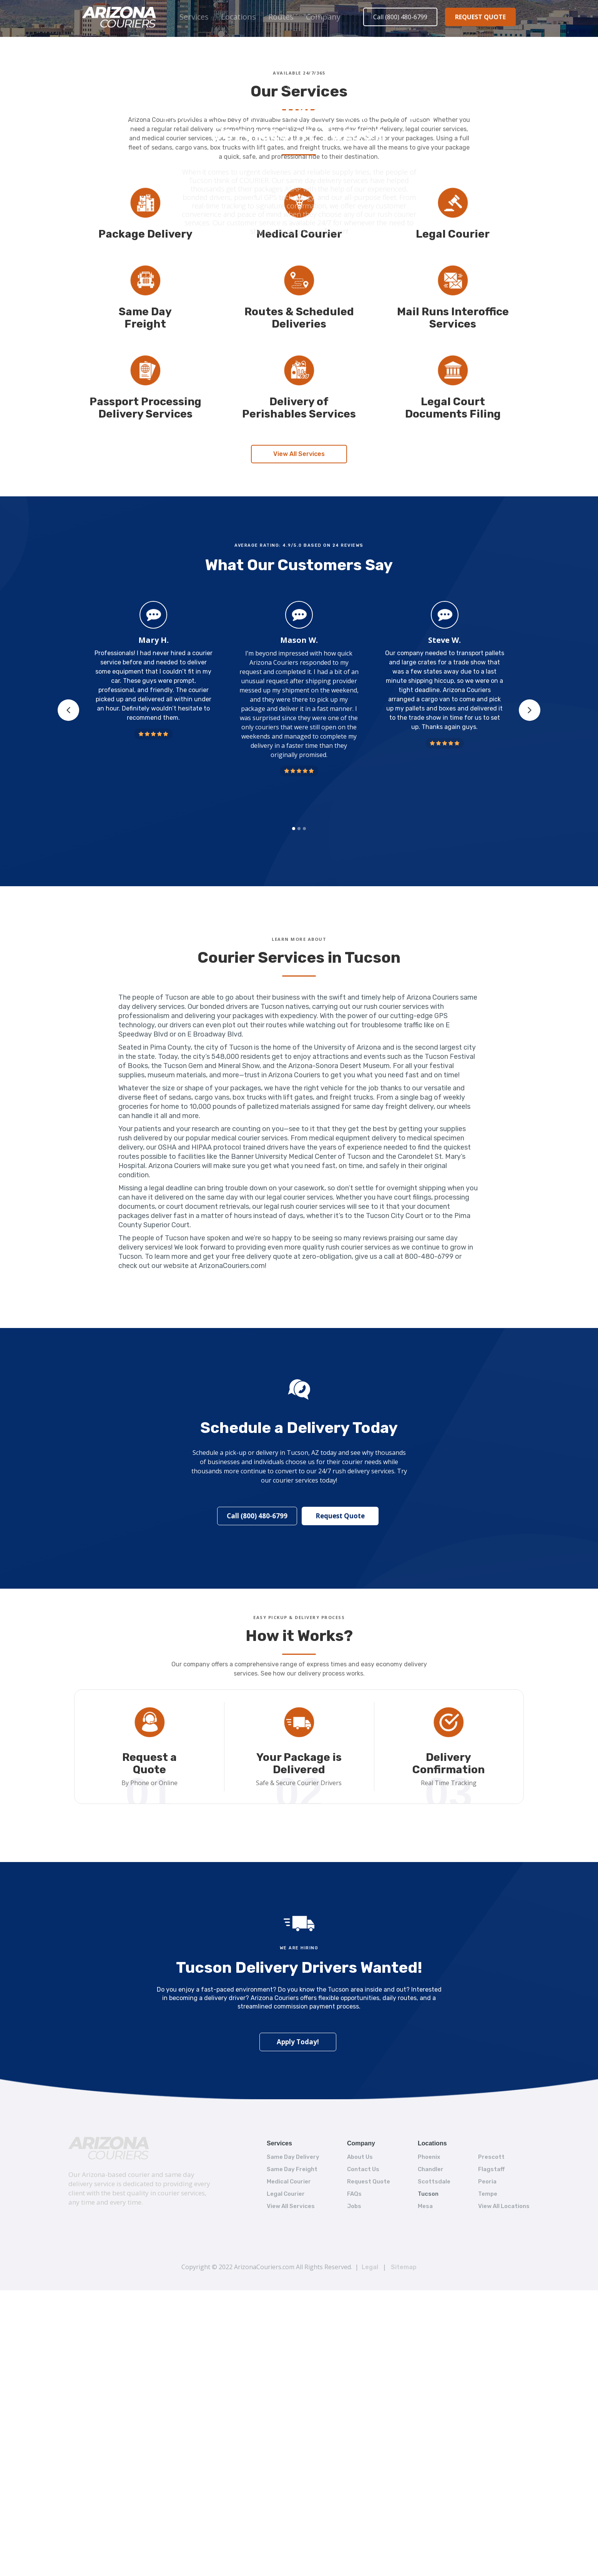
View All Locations (504, 2206)
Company (323, 17)
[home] (119, 17)
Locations (238, 17)
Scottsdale (434, 2181)
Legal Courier (286, 2193)
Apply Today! (298, 2040)
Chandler (431, 2169)
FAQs (354, 2193)
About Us (360, 2156)
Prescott (491, 2156)
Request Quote (338, 1513)
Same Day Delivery (293, 2156)
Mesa (425, 2206)
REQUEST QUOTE (480, 17)
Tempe (487, 2193)
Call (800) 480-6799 (400, 17)
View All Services (299, 450)
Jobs (354, 2206)
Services (194, 17)
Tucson (428, 2193)
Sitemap (404, 2267)
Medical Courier (289, 2181)
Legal (370, 2267)
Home (272, 87)
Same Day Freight (292, 2169)
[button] (194, 17)
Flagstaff (491, 2169)
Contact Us (363, 2169)
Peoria (487, 2181)
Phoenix (429, 2156)
